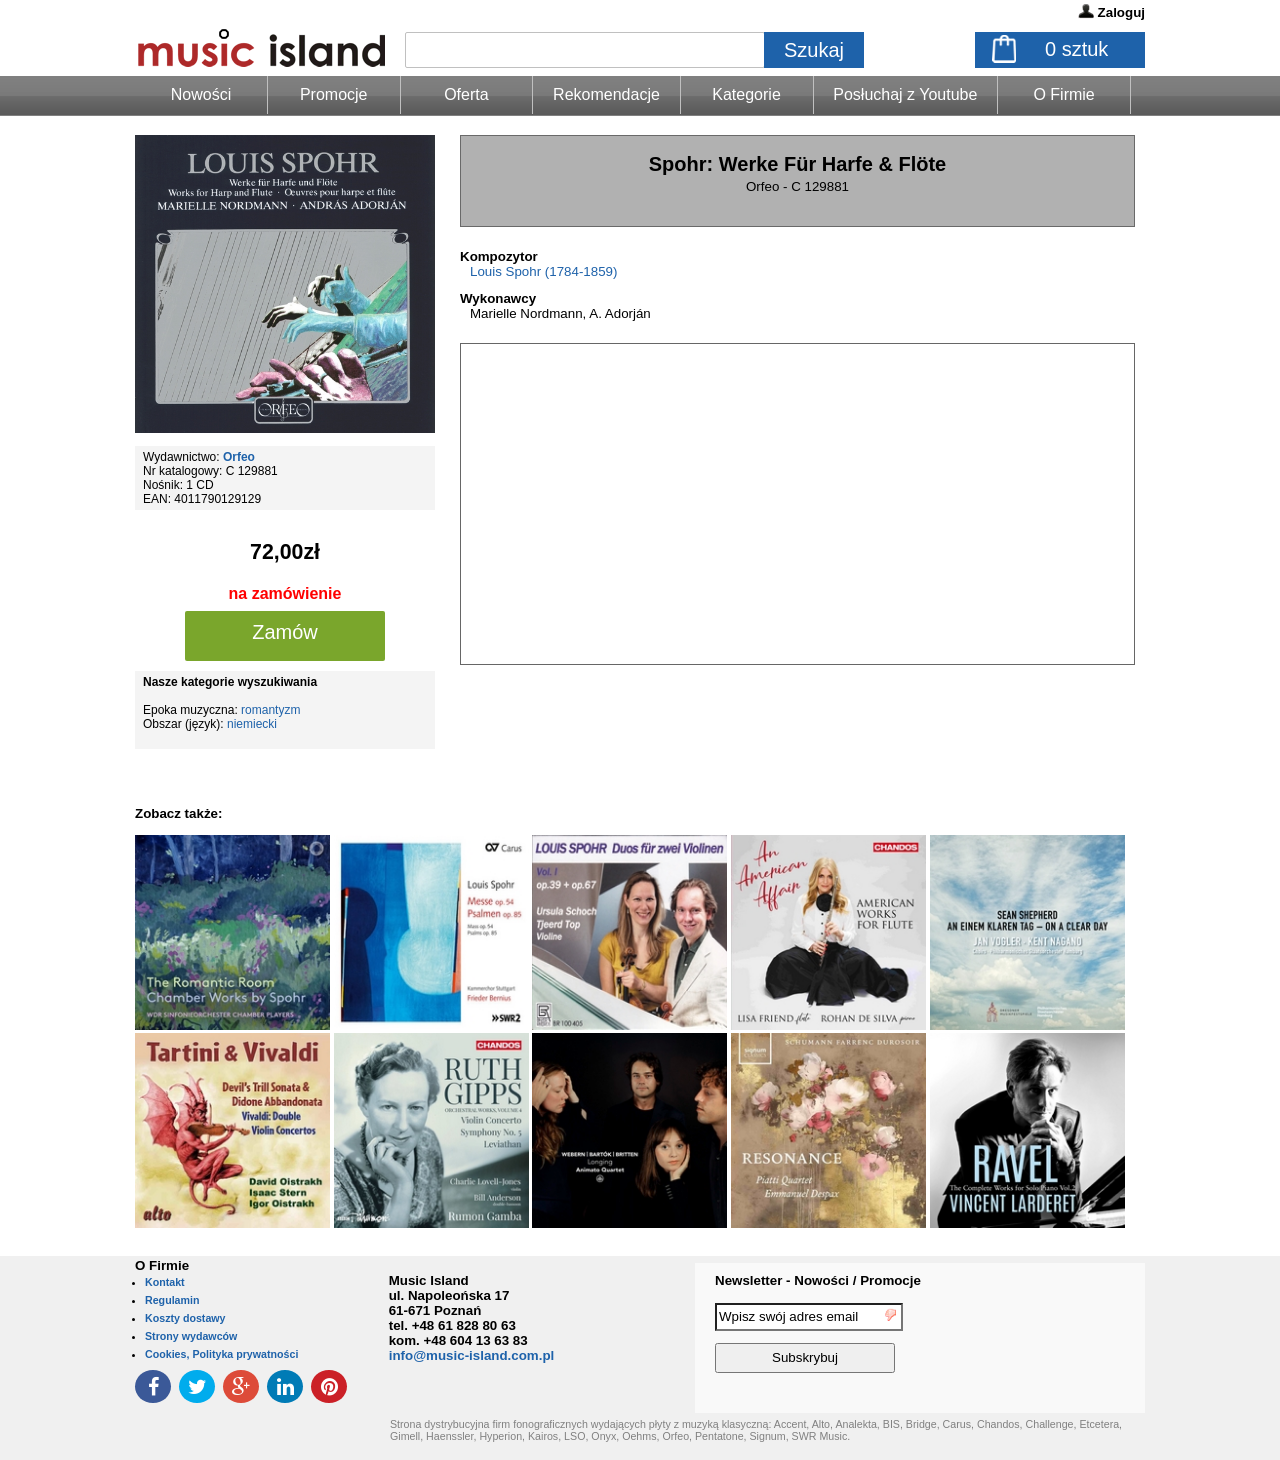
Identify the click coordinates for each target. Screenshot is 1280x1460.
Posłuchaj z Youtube (905, 94)
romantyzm (270, 710)
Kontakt (165, 1282)
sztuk (1076, 49)
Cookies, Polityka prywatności (221, 1354)
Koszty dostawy (185, 1318)
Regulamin (172, 1300)
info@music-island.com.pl (472, 1355)
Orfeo (239, 457)
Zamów (285, 632)
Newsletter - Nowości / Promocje (818, 1280)
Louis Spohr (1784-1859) (543, 271)
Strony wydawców (191, 1336)
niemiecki (252, 724)
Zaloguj (1121, 12)
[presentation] (1063, 1341)
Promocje (334, 94)
